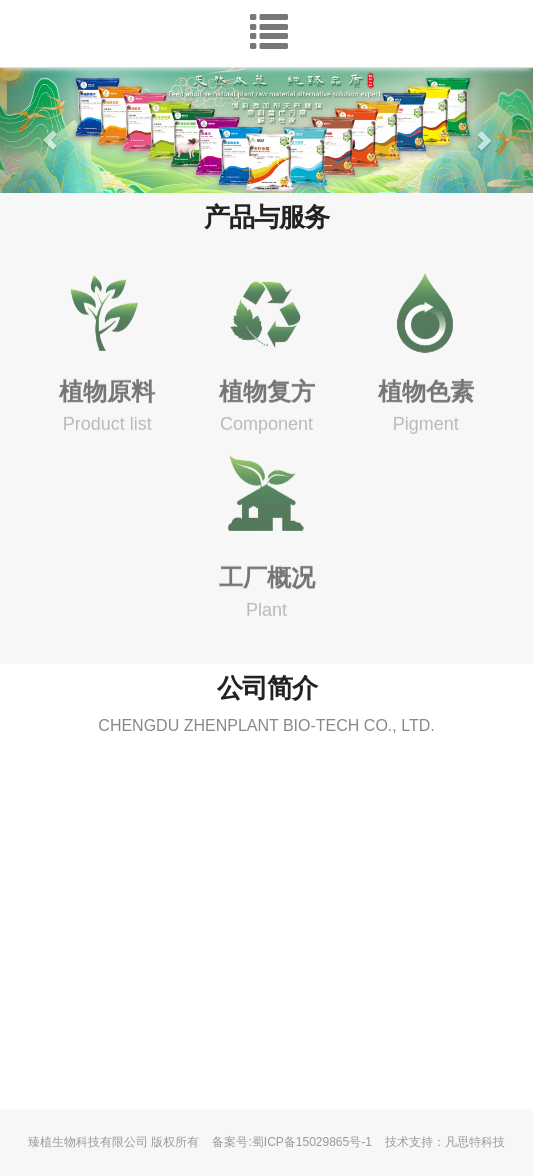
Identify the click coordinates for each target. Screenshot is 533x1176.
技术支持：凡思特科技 (445, 1142)
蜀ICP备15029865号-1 (312, 1142)
